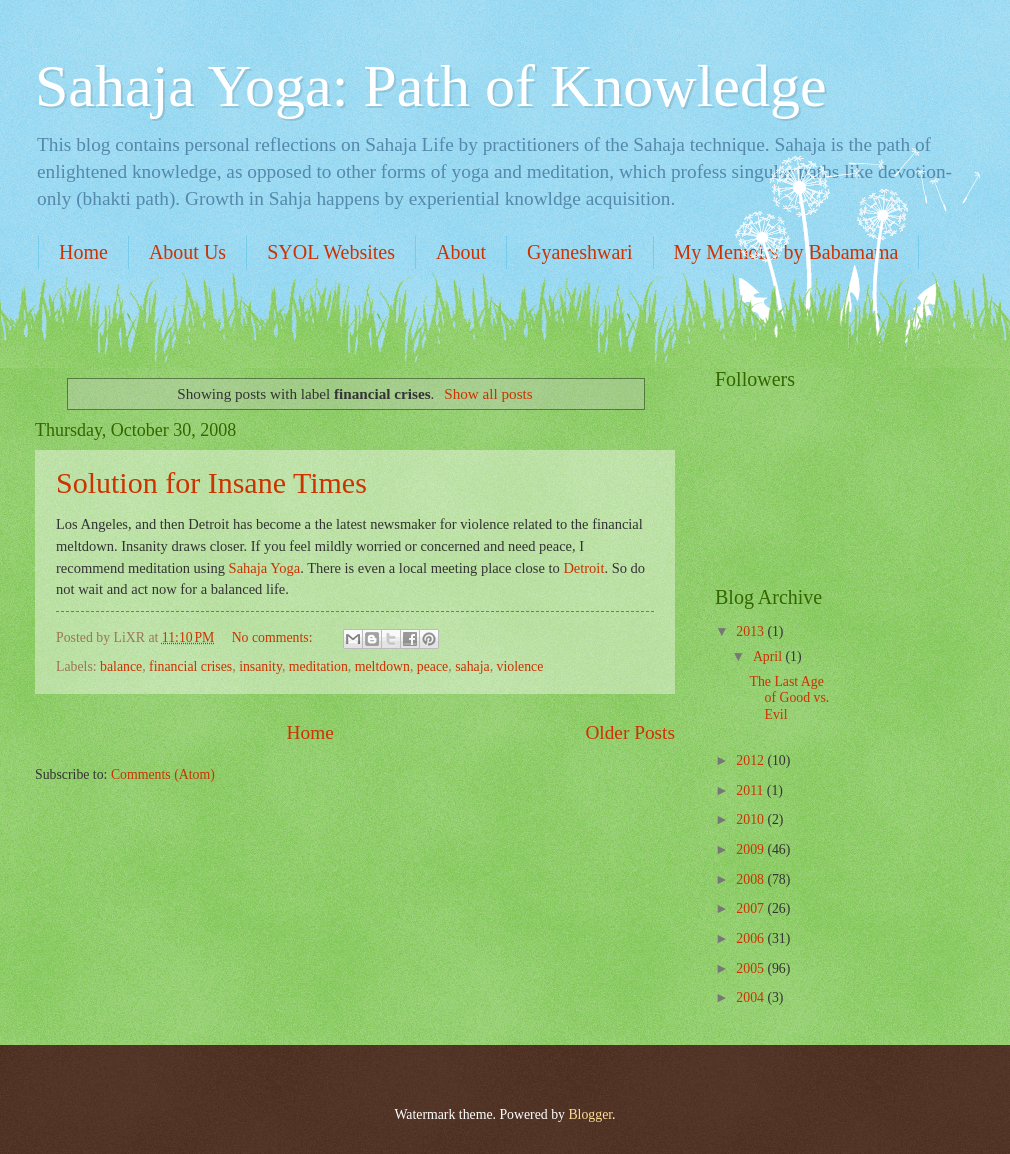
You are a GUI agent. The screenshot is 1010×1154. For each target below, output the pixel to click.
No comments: (274, 637)
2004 (751, 997)
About (461, 252)
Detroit (583, 568)
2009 (751, 849)
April (769, 656)
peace (432, 666)
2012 (751, 760)
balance (121, 666)
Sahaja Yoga (265, 568)
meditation (318, 666)
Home (83, 252)
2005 (751, 968)
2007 (751, 908)
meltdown (382, 666)
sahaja (472, 666)
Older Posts (630, 732)
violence (520, 666)
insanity (260, 666)
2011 (751, 790)
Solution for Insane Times (211, 482)
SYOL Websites (331, 252)
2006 (751, 938)
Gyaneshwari (580, 252)
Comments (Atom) (163, 774)
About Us (187, 252)
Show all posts (488, 393)
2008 (751, 879)
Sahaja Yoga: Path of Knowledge (431, 86)
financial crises (190, 666)
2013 (751, 631)
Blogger (590, 1114)
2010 (751, 819)
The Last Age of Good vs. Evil (789, 698)
